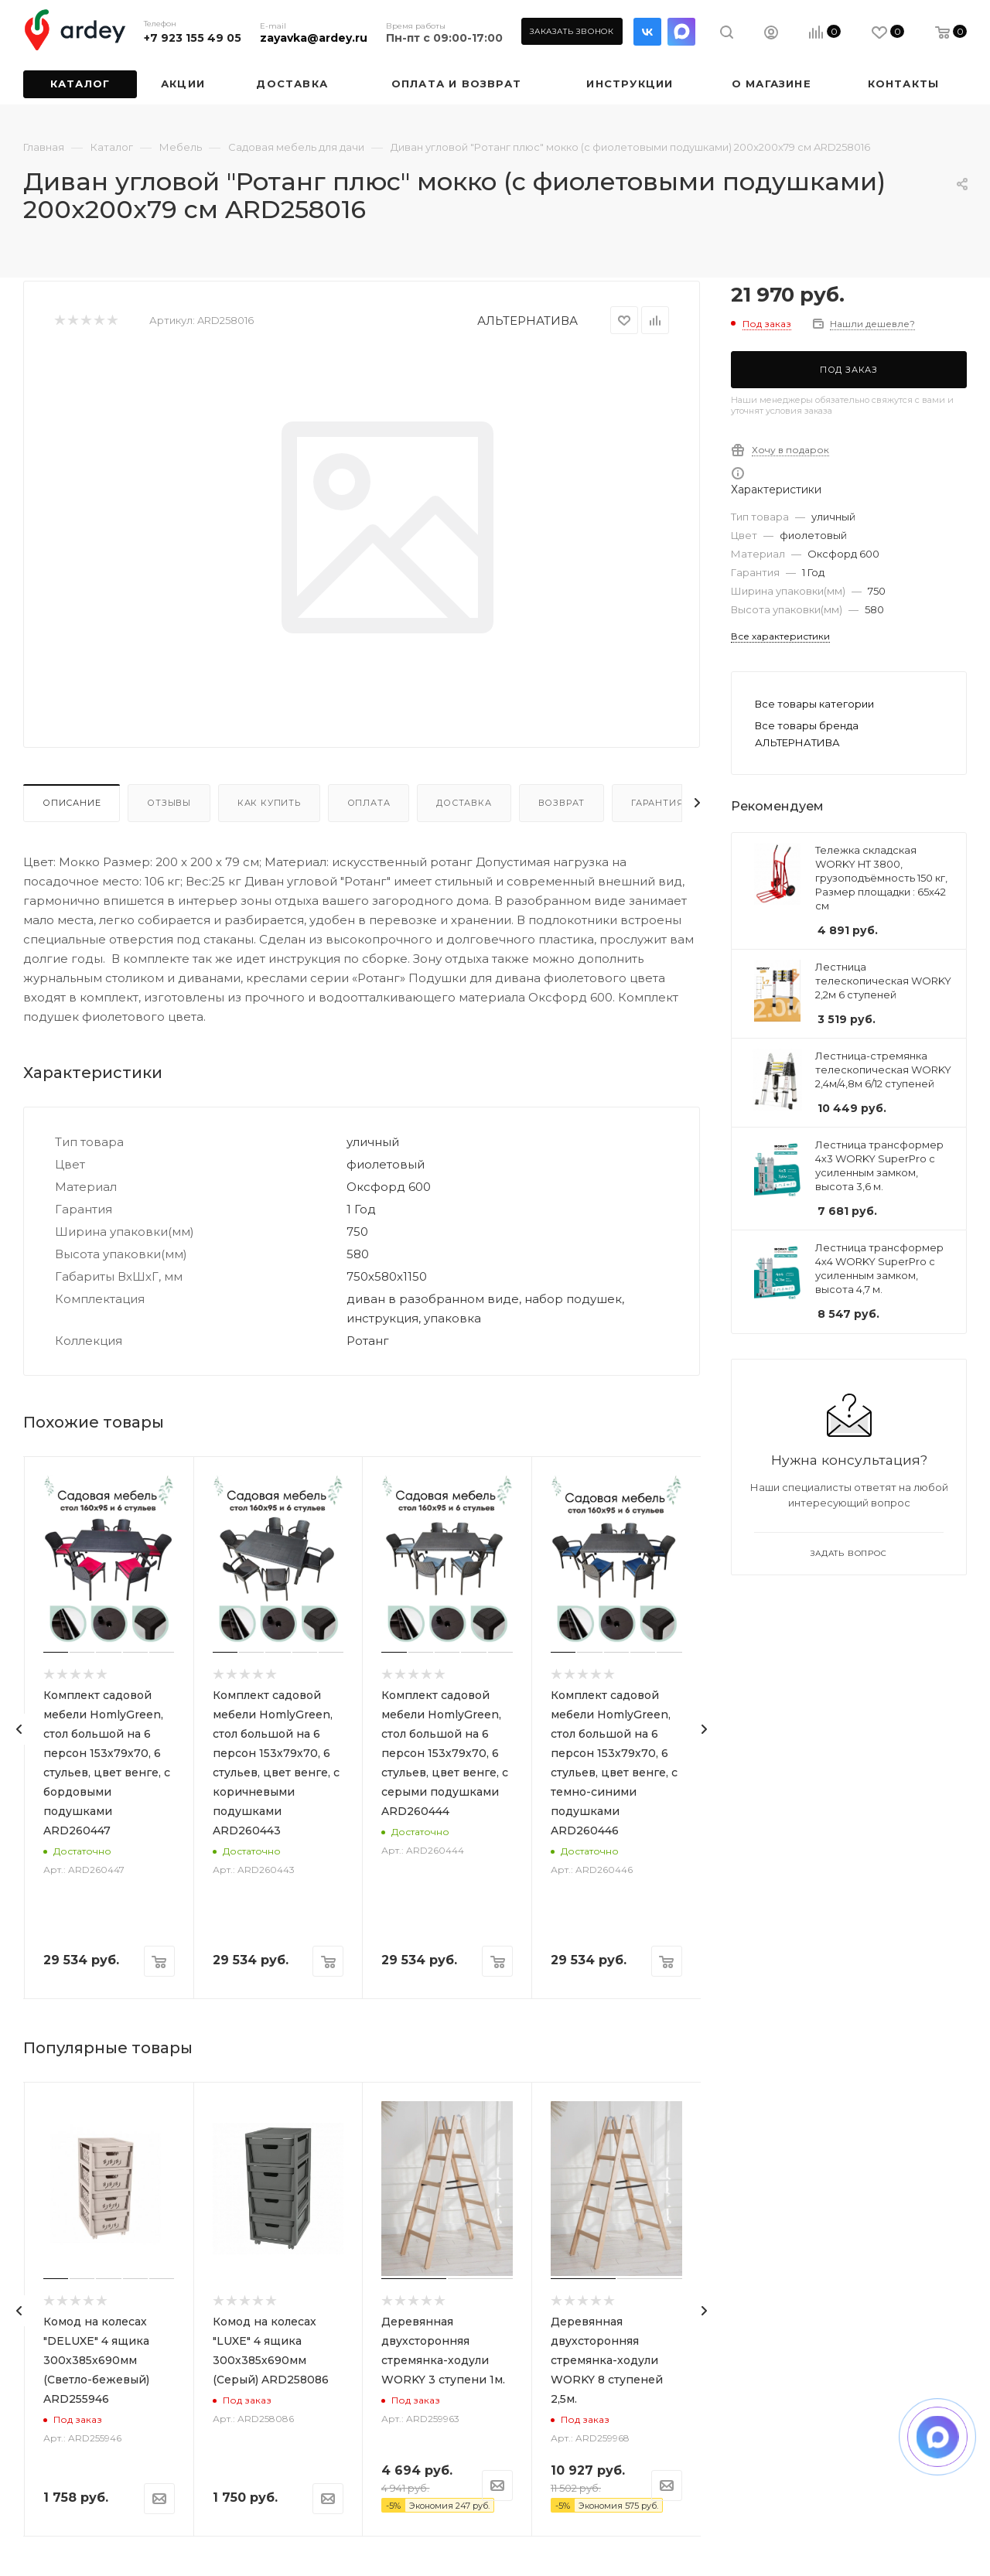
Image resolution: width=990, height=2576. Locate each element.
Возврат (561, 802)
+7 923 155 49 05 (192, 38)
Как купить (269, 802)
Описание (72, 802)
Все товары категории (814, 704)
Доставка (463, 802)
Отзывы (169, 802)
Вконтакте (647, 32)
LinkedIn (681, 32)
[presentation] (19, 1729)
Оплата (369, 802)
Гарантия (657, 802)
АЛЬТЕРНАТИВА (527, 320)
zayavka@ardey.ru (313, 38)
